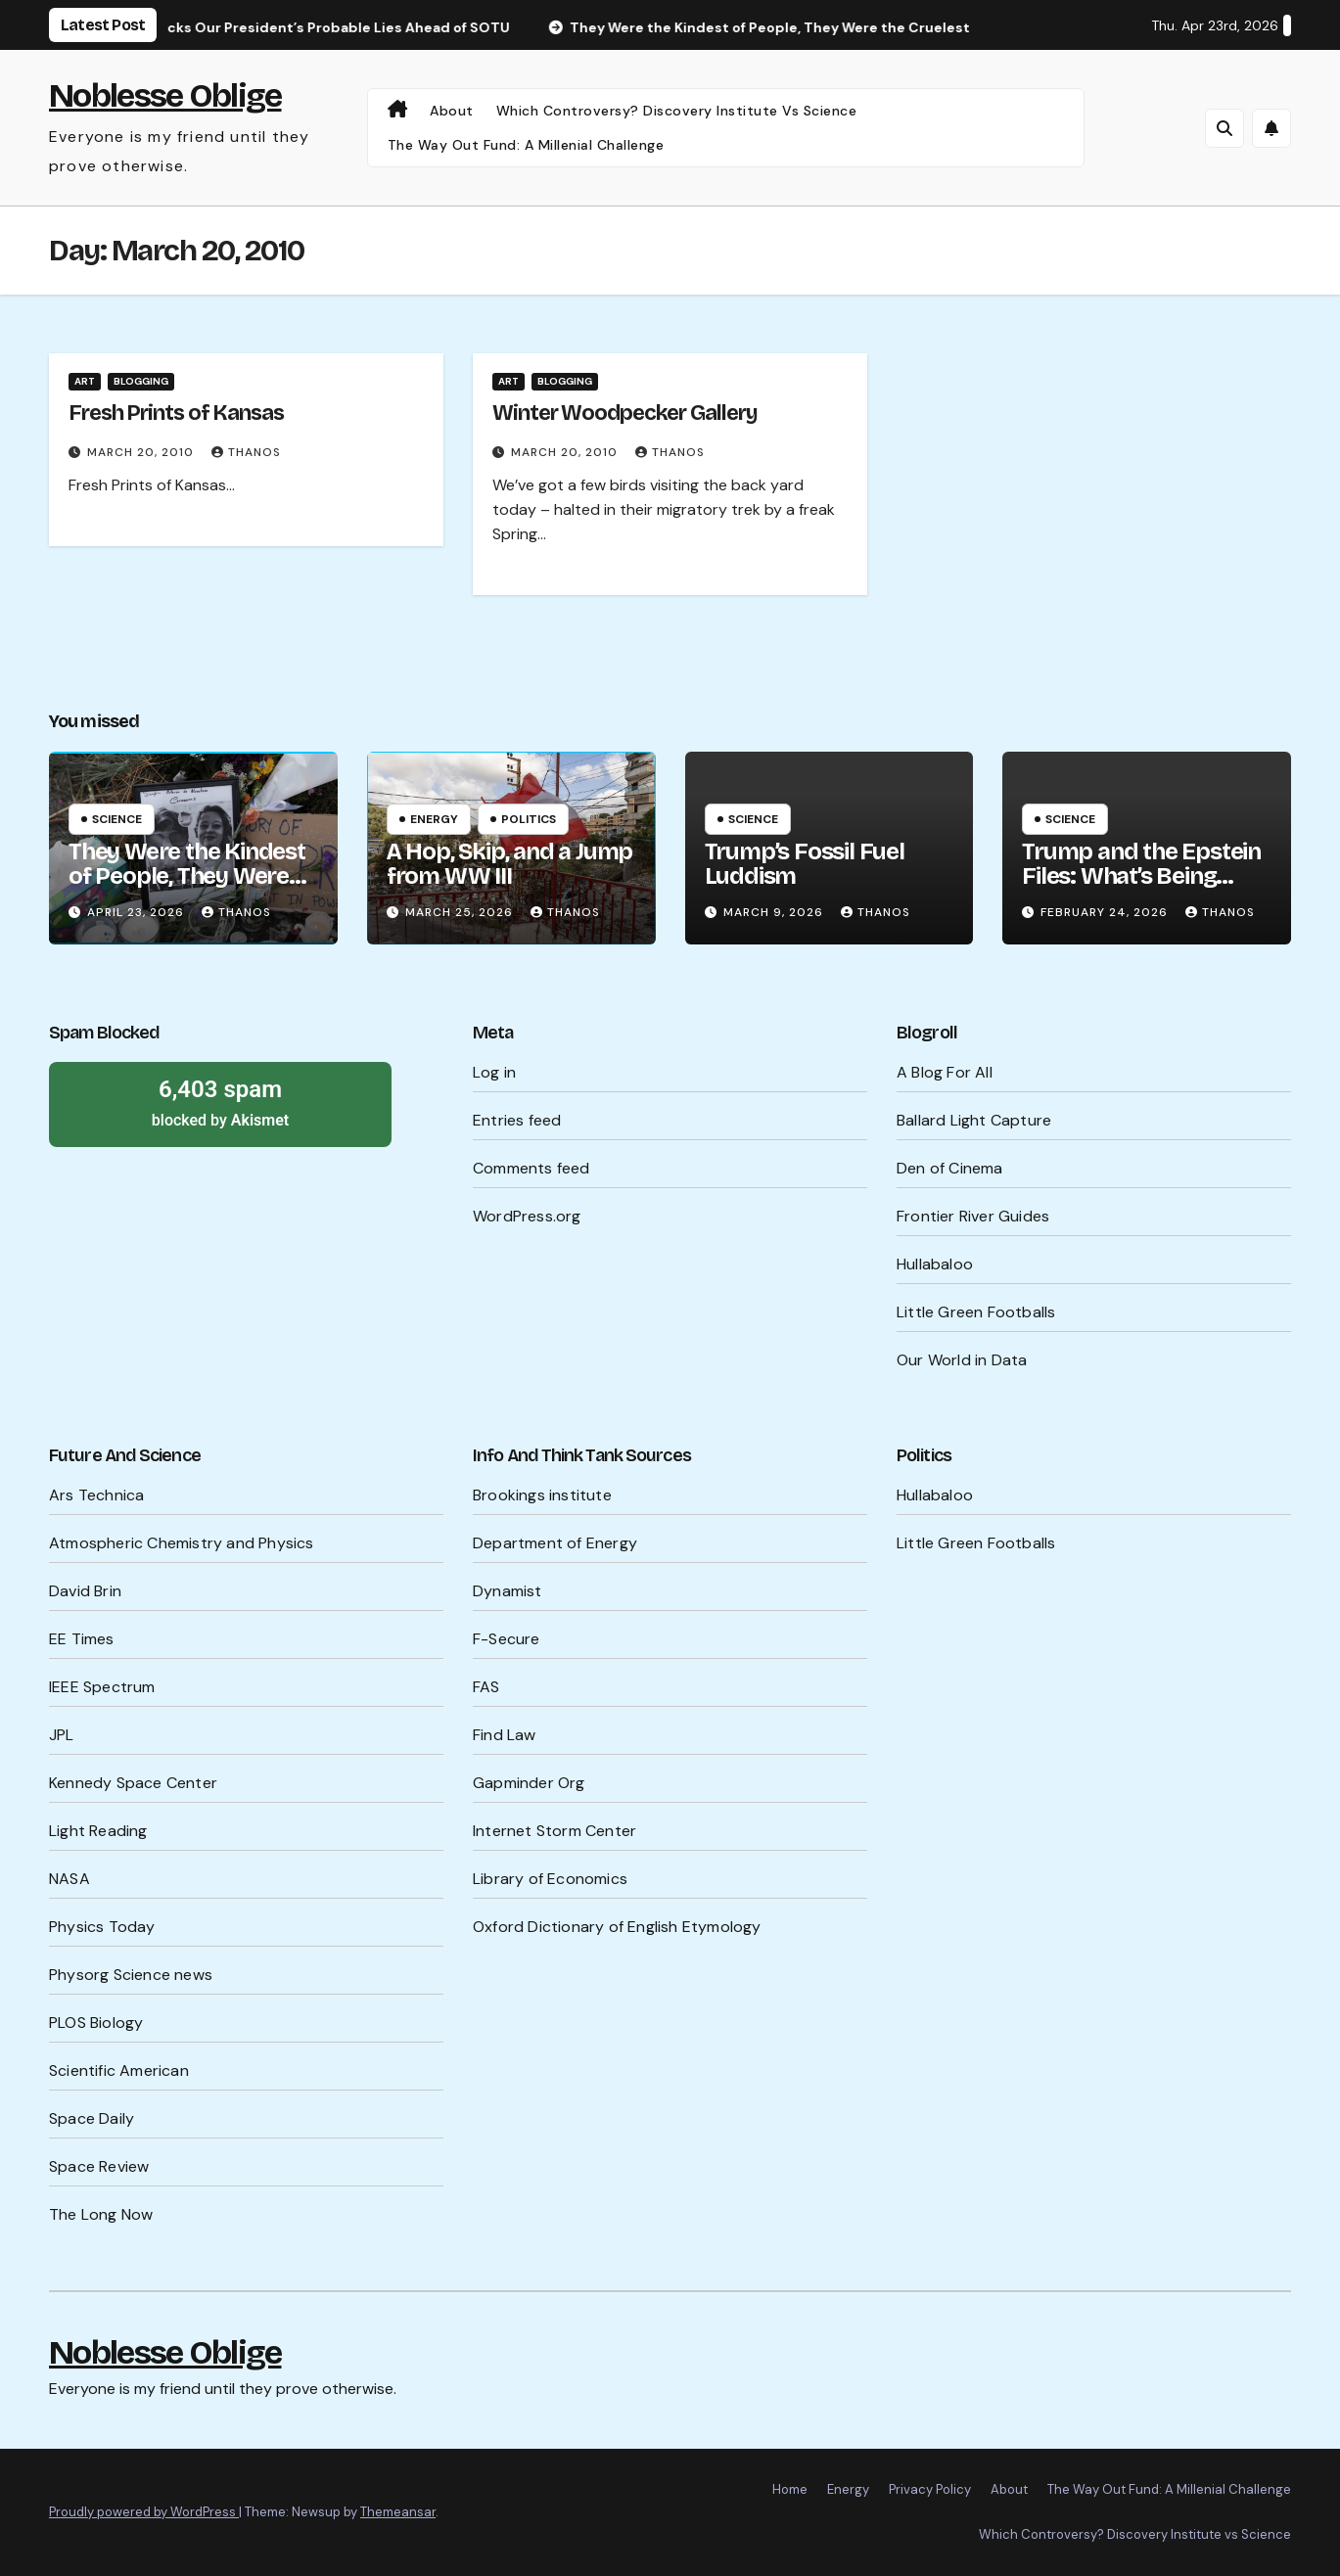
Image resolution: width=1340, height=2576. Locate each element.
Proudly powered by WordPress (144, 2512)
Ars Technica (96, 1495)
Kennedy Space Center (133, 1782)
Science (117, 819)
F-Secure (506, 1639)
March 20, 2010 (142, 452)
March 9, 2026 (775, 912)
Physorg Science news (130, 1974)
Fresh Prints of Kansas (176, 413)
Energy (434, 819)
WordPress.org (527, 1216)
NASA (69, 1878)
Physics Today (102, 1926)
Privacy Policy (930, 2489)
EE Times (82, 1639)
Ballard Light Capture (974, 1120)
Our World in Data (962, 1360)
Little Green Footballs (976, 1312)
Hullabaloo (935, 1264)
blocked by (220, 1102)
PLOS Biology (96, 2022)
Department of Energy (555, 1543)
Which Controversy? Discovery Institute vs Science (676, 110)
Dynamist (507, 1591)
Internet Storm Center (554, 1830)
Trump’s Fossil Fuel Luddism (804, 864)
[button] (1224, 128)
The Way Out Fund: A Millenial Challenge (526, 145)
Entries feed (517, 1120)
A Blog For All (945, 1072)
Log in (494, 1072)
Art (84, 381)
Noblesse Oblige (165, 95)
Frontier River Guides (973, 1216)
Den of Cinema (950, 1168)
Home (790, 2489)
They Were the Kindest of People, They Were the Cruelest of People (187, 876)
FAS (486, 1687)
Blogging (141, 381)
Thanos (246, 452)
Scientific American (119, 2070)
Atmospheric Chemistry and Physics (181, 1543)
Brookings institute (542, 1495)
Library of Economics (550, 1878)
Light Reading (98, 1830)
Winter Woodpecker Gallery (625, 413)
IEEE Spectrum (102, 1687)
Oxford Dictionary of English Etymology (617, 1926)
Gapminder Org (529, 1782)
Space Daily (91, 2118)
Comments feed (531, 1168)
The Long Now (101, 2214)
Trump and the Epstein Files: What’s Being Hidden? (1141, 876)
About (452, 110)
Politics (528, 819)
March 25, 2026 (461, 912)
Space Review (99, 2166)
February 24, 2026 (1106, 912)
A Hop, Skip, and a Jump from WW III (509, 864)
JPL (61, 1735)
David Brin (85, 1591)
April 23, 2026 (137, 912)
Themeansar (398, 2512)
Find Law (504, 1735)
